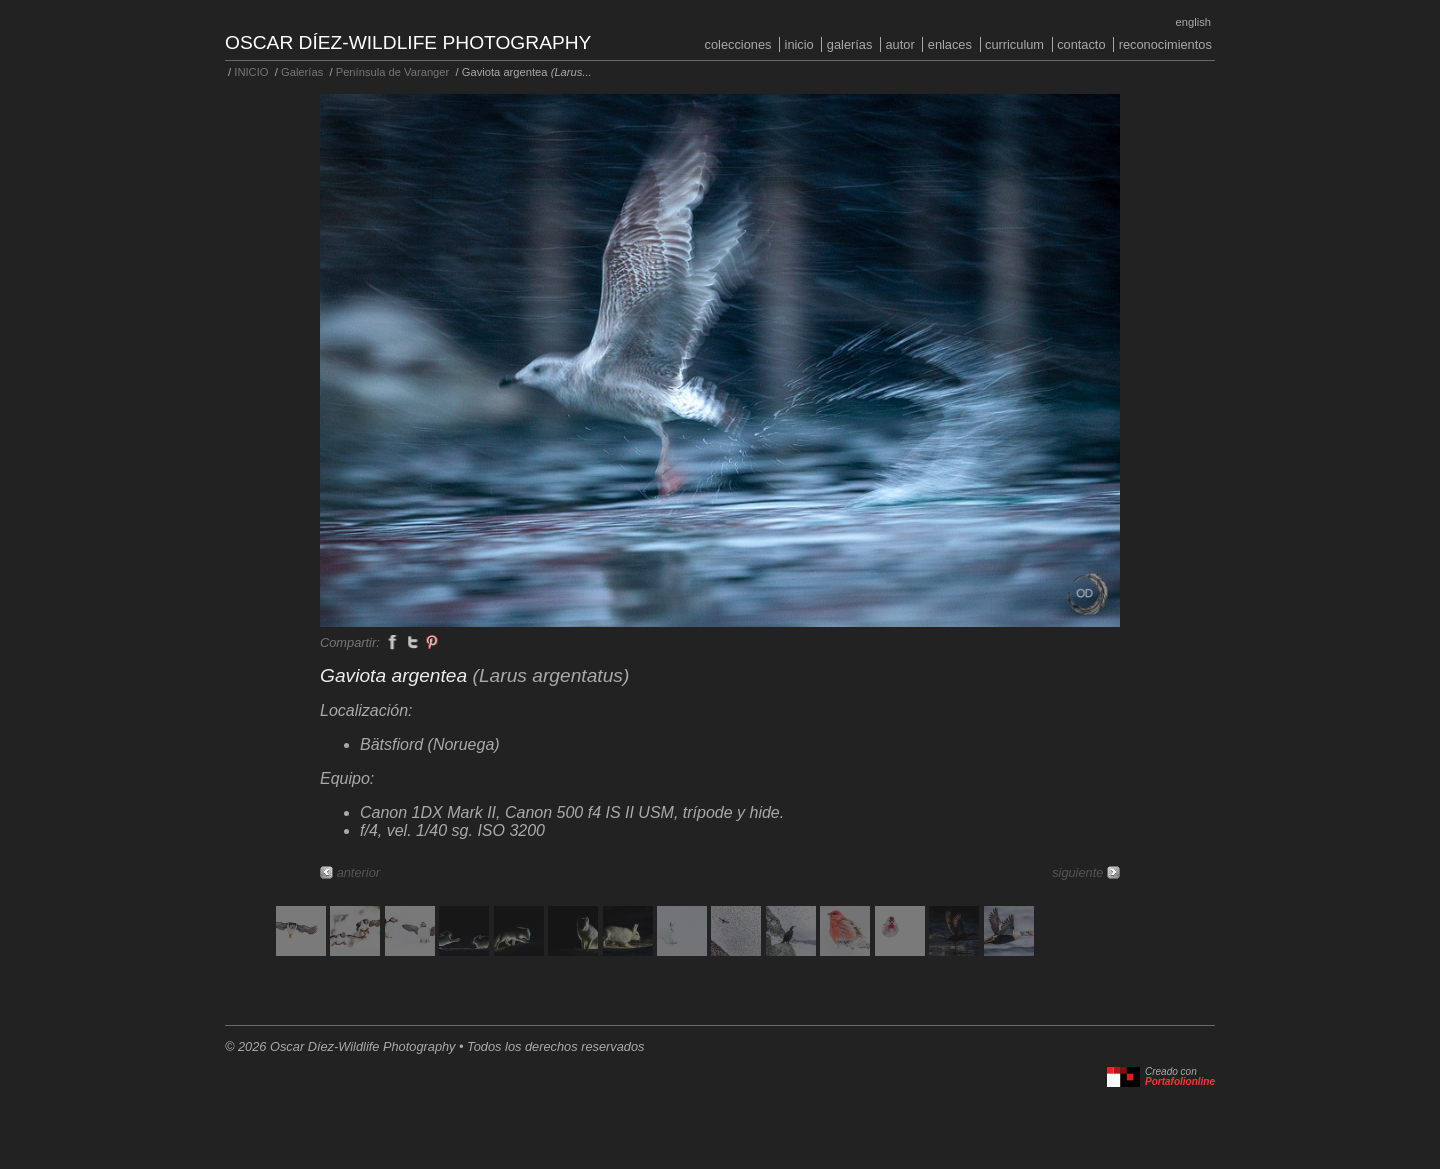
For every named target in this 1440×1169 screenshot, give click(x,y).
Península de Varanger (393, 72)
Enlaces (950, 44)
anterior (358, 872)
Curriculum (1014, 44)
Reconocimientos (1165, 44)
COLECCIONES (738, 44)
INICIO (799, 44)
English (1193, 22)
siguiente (1077, 872)
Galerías (850, 44)
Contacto (1081, 44)
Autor (899, 44)
